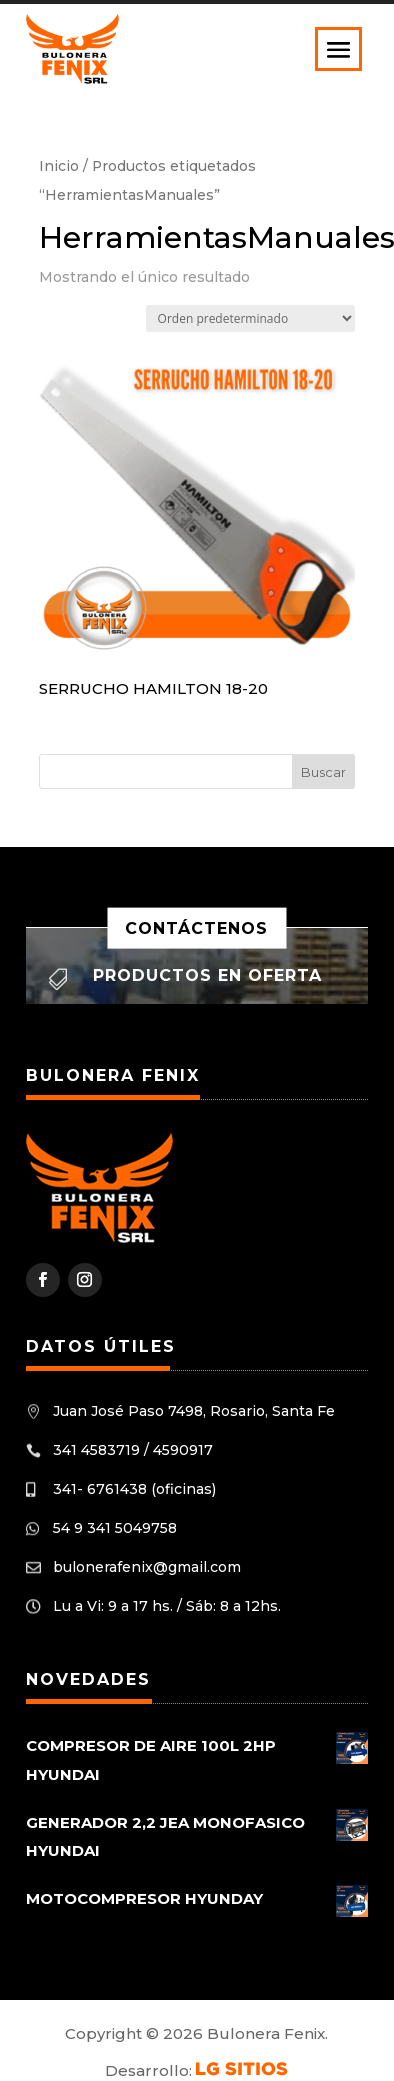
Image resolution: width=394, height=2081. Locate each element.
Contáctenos (196, 927)
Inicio (59, 166)
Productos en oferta (207, 975)
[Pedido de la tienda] (250, 318)
